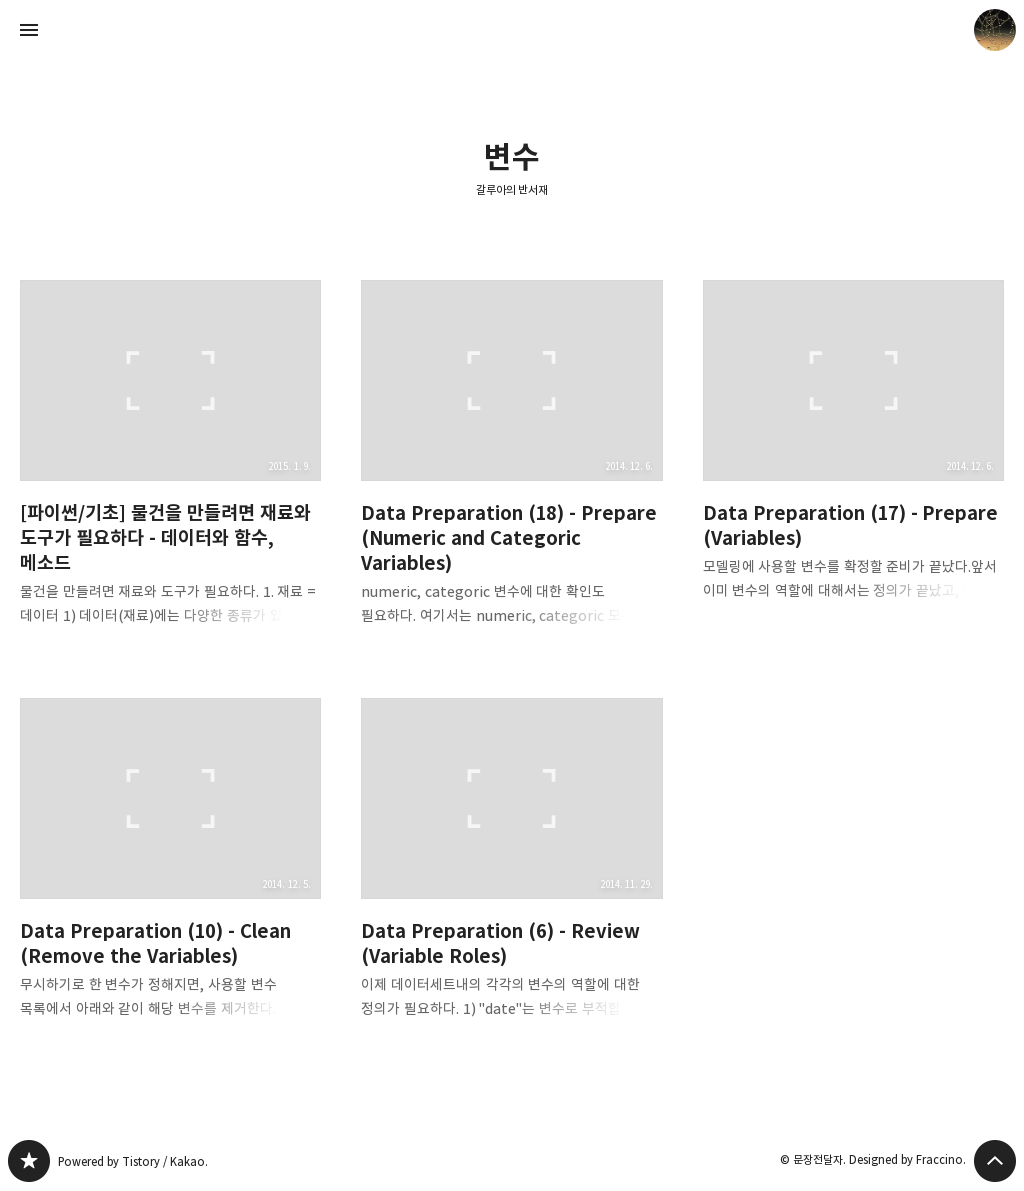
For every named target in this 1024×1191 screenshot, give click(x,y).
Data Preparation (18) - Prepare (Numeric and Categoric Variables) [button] (511, 469)
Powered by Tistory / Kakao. (133, 1161)
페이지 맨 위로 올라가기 (995, 1161)
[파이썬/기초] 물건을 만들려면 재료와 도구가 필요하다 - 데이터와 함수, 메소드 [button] (170, 469)
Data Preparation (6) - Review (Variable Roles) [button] (511, 874)
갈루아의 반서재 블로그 (29, 1161)
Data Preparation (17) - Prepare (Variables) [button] (853, 456)
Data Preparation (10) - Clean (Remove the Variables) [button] (170, 874)
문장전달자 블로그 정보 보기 (995, 30)
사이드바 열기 (29, 30)
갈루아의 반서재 (512, 189)
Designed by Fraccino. (907, 1159)
